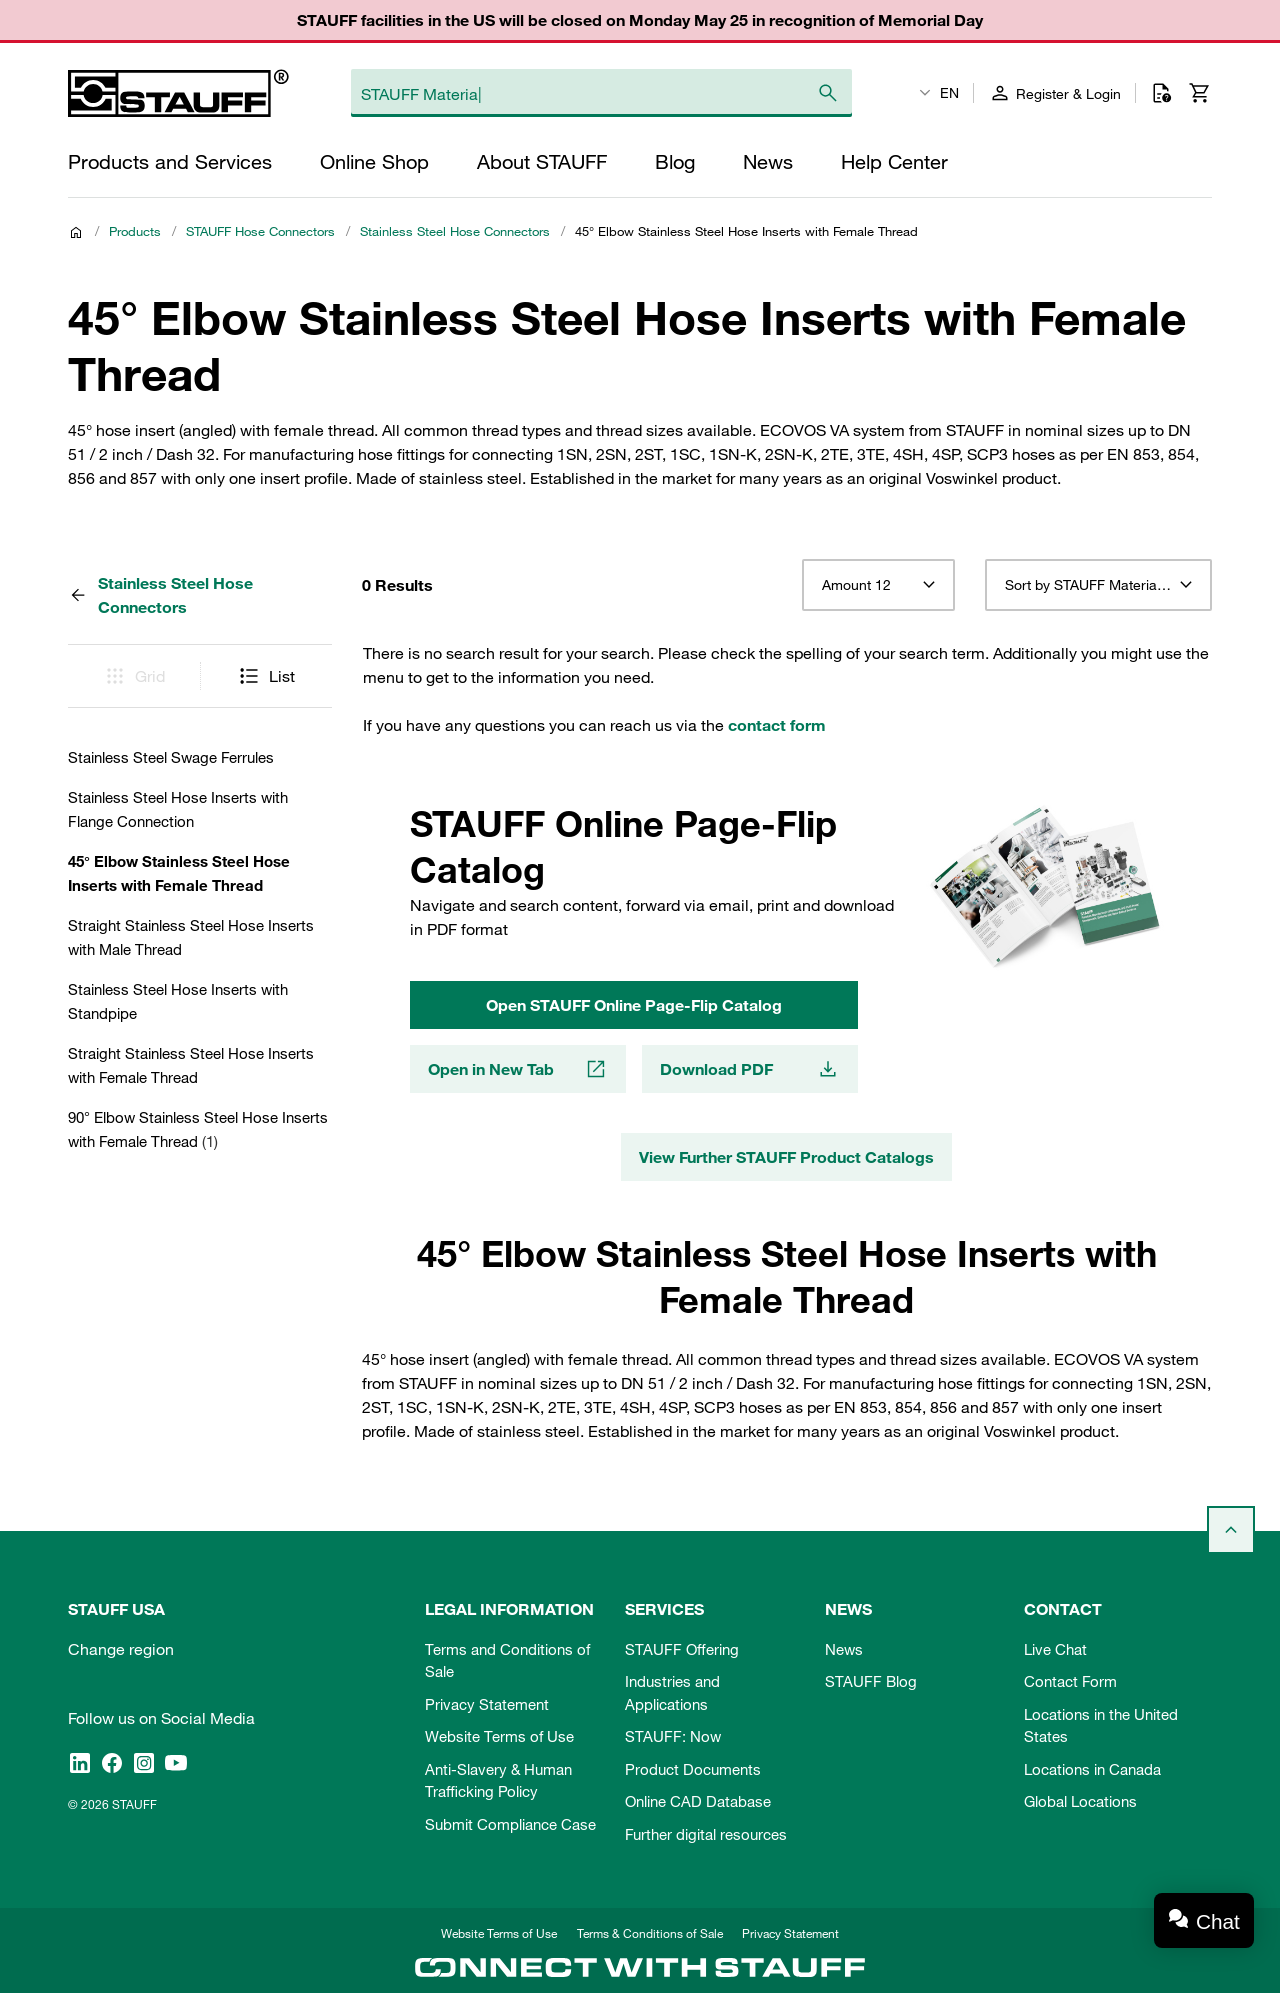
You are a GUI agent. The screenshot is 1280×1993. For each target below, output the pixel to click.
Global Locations (1080, 1801)
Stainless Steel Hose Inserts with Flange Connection (178, 809)
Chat (1218, 1921)
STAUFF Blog (871, 1681)
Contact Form (1070, 1681)
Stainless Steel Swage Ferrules (171, 757)
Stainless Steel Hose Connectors (455, 231)
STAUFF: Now (673, 1736)
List (266, 676)
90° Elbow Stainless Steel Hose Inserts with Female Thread (198, 1129)
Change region (121, 1649)
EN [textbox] (949, 93)
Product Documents (693, 1769)
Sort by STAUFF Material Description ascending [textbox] (1098, 585)
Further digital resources (706, 1834)
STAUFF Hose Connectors (260, 231)
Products (135, 231)
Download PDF (750, 1069)
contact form (777, 725)
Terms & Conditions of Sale (650, 1933)
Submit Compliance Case (510, 1824)
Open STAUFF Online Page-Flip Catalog (634, 1005)
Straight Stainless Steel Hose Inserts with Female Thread (191, 1065)
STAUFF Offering (682, 1649)
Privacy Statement (487, 1704)
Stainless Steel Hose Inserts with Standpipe (178, 1001)
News (844, 1649)
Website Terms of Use (499, 1736)
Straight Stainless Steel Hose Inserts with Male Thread (191, 937)
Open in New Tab (518, 1069)
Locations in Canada (1092, 1769)
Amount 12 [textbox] (856, 585)
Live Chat (1055, 1649)
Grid (134, 676)
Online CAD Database (698, 1801)
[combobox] (878, 585)
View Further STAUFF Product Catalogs (786, 1157)
